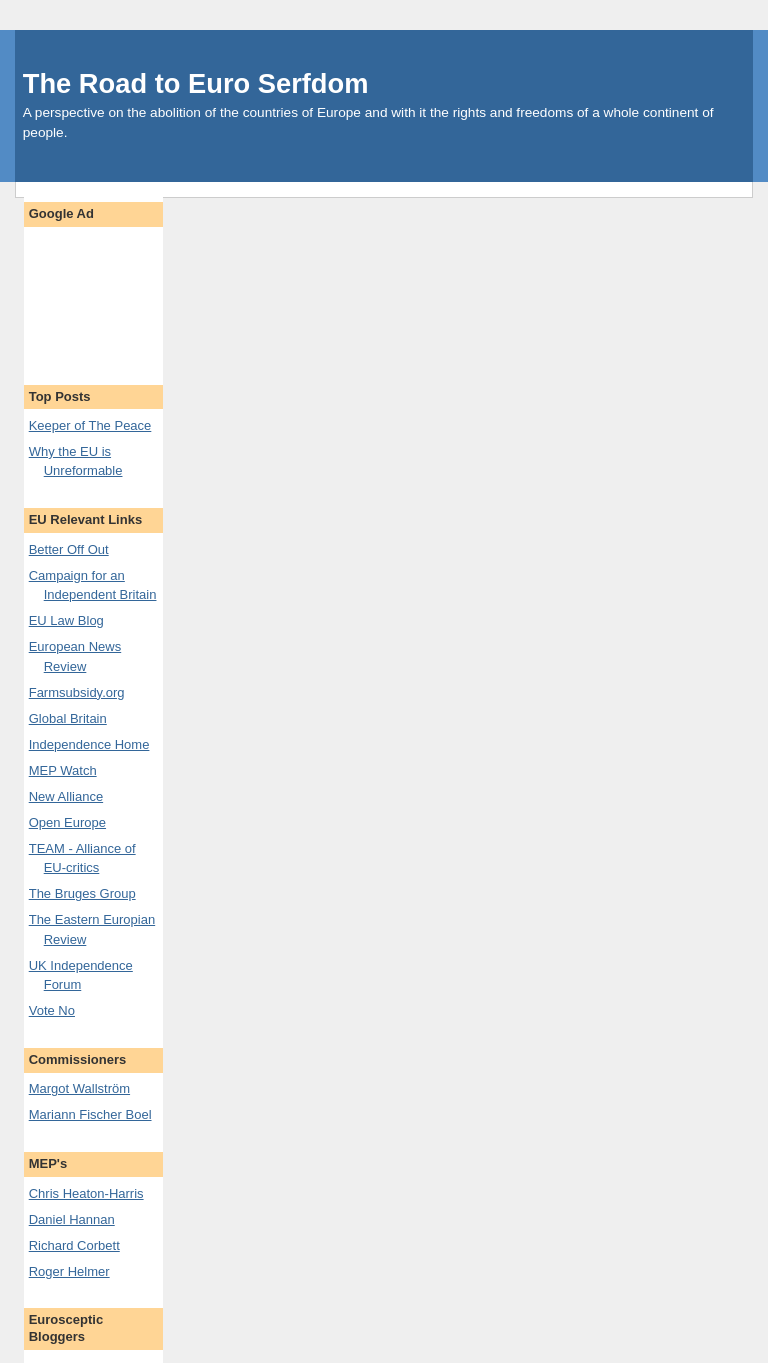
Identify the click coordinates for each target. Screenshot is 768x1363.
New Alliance (66, 796)
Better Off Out (69, 549)
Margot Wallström (79, 1088)
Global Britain (68, 718)
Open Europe (67, 822)
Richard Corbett (74, 1245)
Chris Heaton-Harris (86, 1193)
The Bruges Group (82, 893)
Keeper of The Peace (90, 425)
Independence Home (89, 744)
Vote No (52, 1010)
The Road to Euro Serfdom (196, 83)
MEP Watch (63, 770)
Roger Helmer (69, 1271)
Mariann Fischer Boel (90, 1114)
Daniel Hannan (72, 1219)
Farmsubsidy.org (77, 692)
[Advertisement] (93, 296)
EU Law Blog (66, 620)
